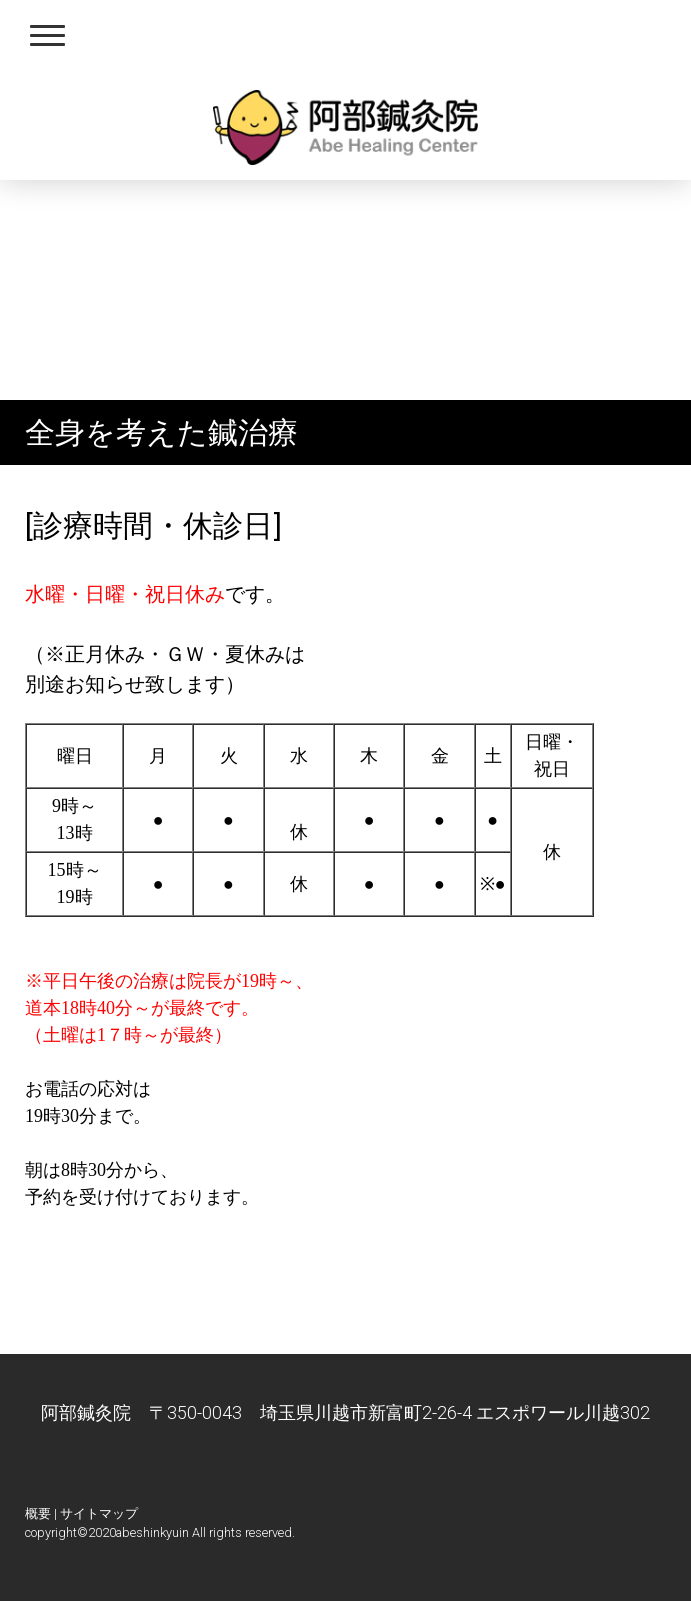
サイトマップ (99, 1513)
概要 (38, 1513)
